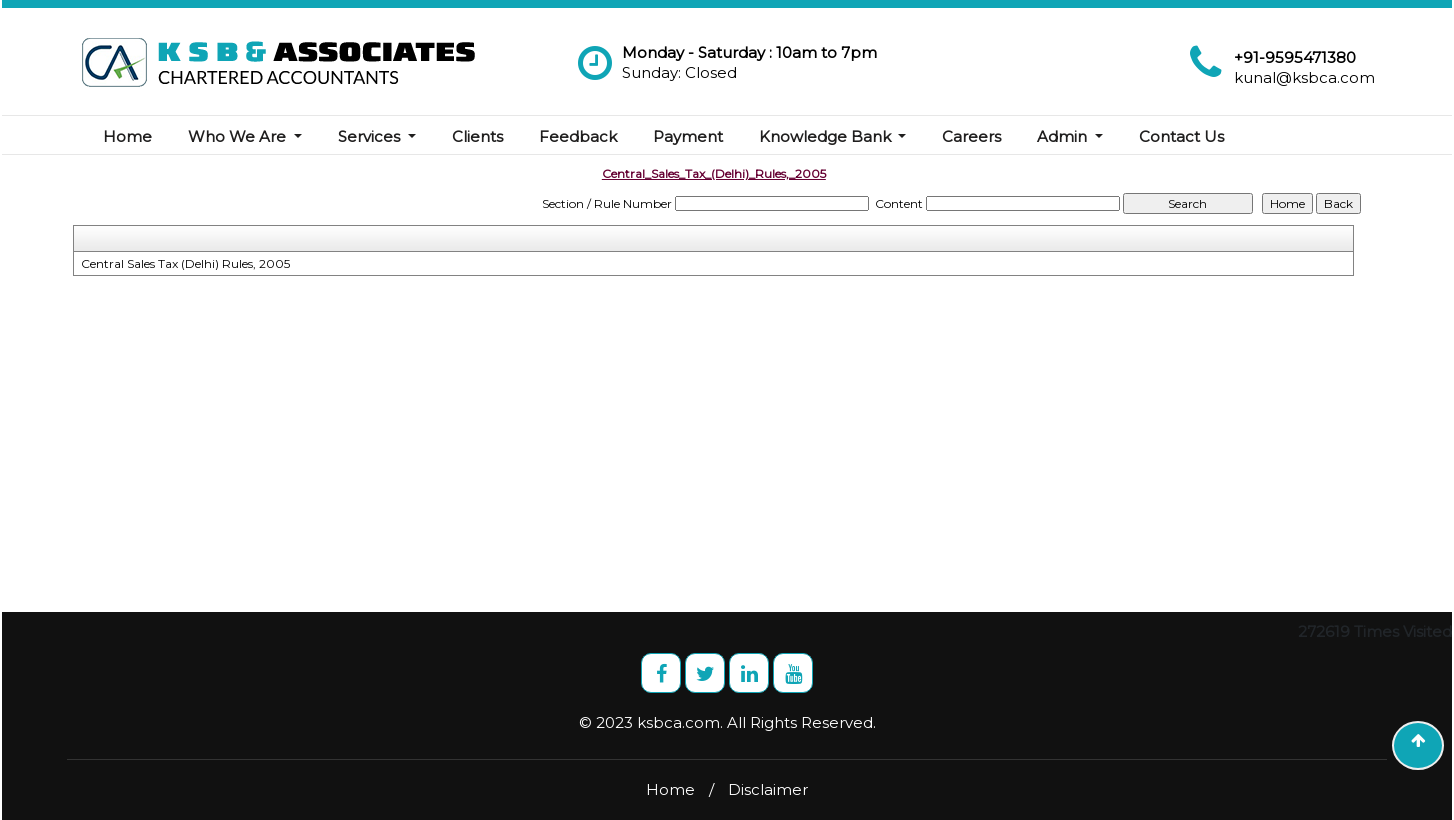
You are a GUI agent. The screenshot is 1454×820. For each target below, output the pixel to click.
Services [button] (371, 136)
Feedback (578, 136)
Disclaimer (768, 789)
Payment (688, 136)
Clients (477, 136)
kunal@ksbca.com (1304, 77)
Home (127, 136)
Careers (971, 136)
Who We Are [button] (239, 136)
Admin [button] (1064, 136)
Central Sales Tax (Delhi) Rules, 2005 (185, 263)
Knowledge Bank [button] (827, 136)
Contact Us (1181, 136)
